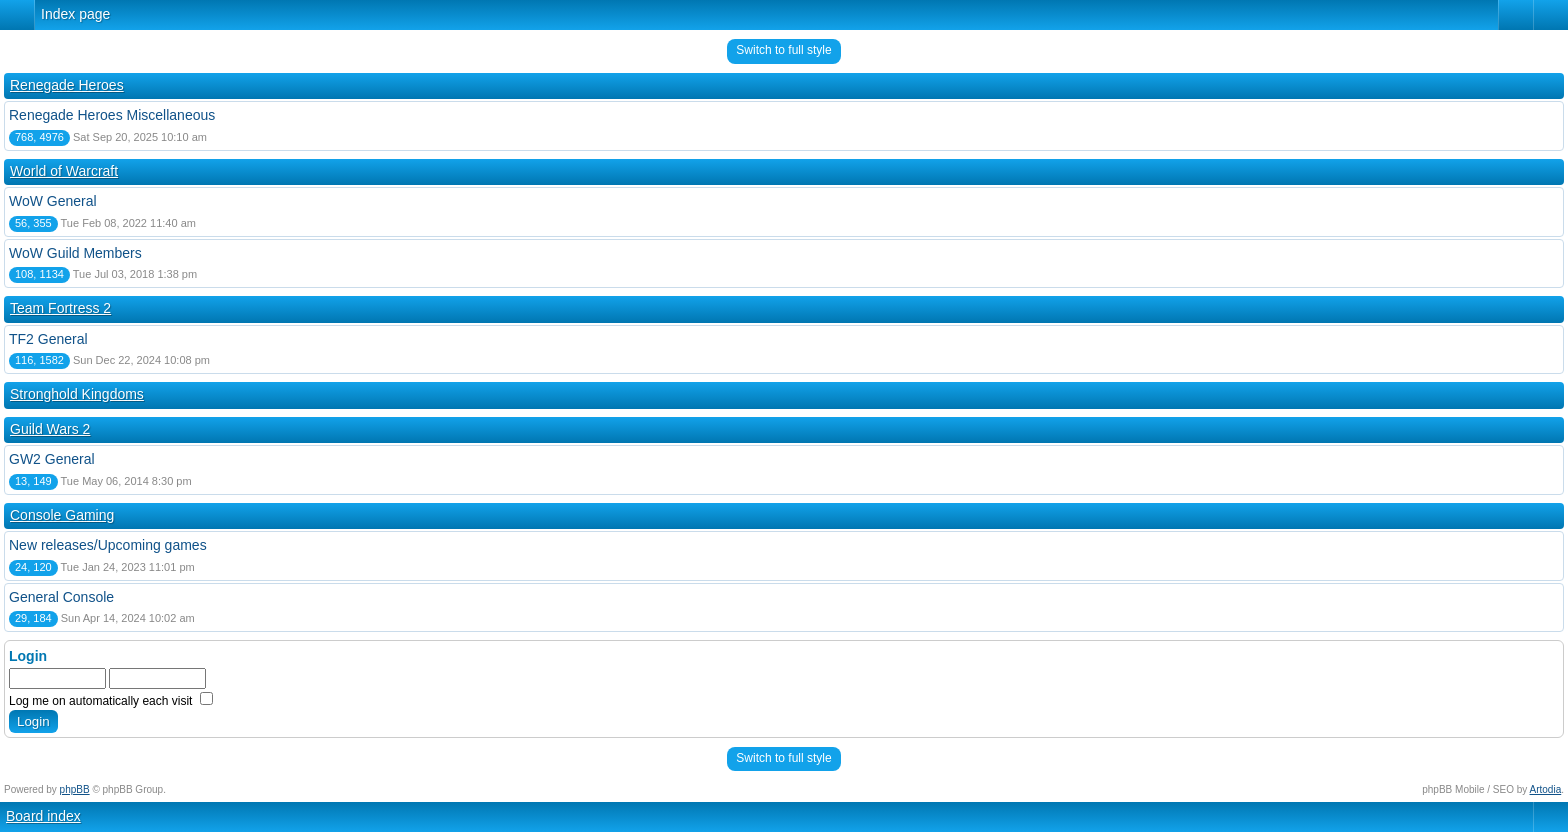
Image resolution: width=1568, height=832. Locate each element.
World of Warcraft (64, 171)
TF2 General (48, 339)
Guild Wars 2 (50, 429)
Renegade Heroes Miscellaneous (112, 115)
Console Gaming (62, 515)
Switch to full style (783, 50)
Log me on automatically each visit (111, 701)
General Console (61, 597)
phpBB (75, 789)
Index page (75, 14)
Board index (43, 816)
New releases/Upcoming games (108, 545)
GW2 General (52, 459)
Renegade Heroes (67, 85)
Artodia (1546, 789)
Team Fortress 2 (60, 308)
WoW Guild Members (75, 253)
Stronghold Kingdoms (77, 394)
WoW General (53, 201)
